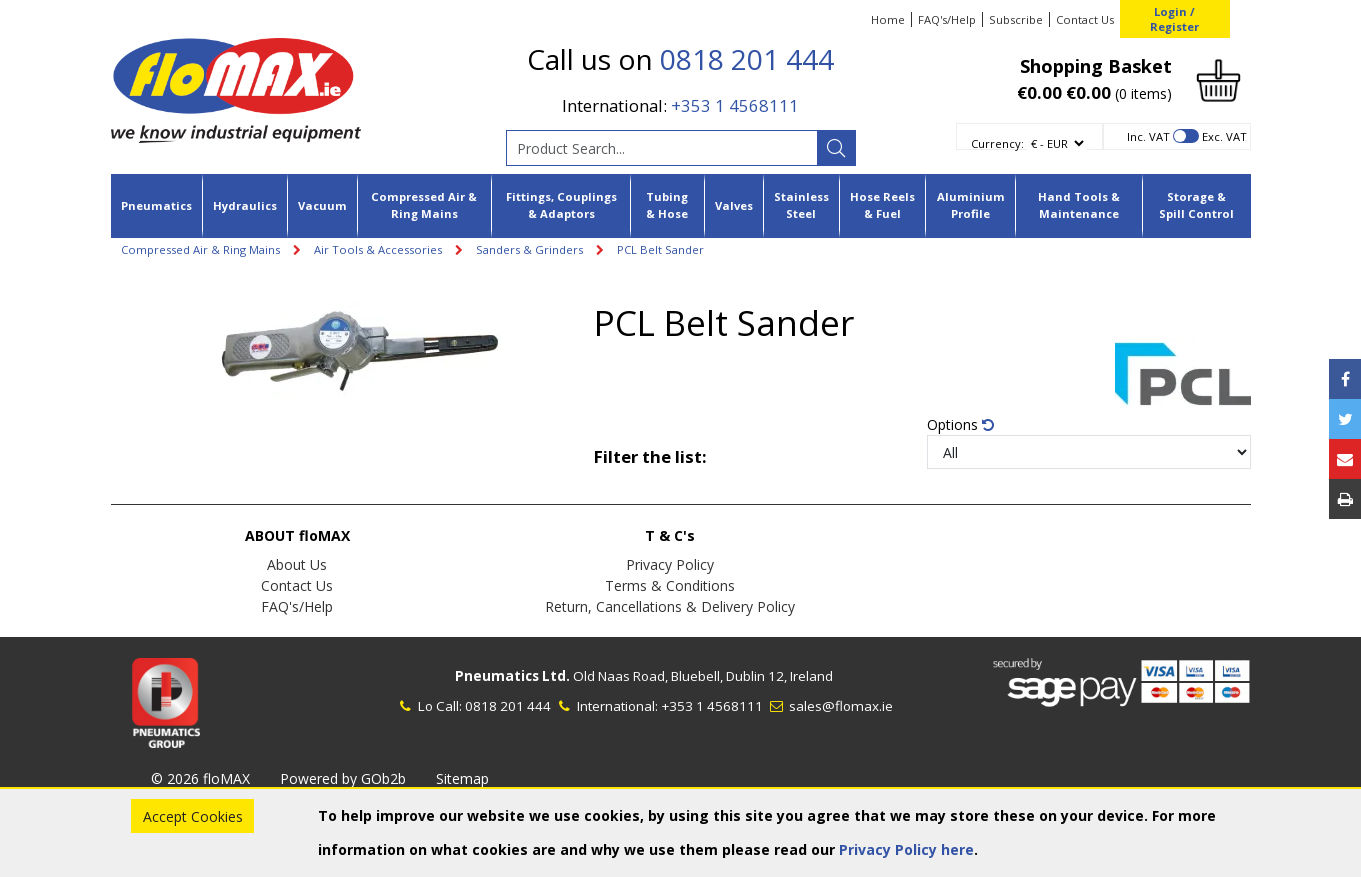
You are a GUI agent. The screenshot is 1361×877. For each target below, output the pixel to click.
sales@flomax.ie (829, 706)
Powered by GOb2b (343, 778)
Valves (734, 205)
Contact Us (1085, 19)
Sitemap (462, 778)
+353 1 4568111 (735, 105)
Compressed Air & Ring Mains (424, 205)
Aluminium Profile (971, 205)
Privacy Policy (670, 564)
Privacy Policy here (906, 849)
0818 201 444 (747, 59)
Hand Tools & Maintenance (1079, 205)
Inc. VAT (1148, 136)
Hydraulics (245, 205)
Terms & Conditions (670, 585)
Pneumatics (156, 205)
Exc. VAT (1224, 136)
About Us (297, 564)
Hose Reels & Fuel (882, 205)
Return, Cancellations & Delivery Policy (670, 606)
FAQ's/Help (947, 19)
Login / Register (1174, 19)
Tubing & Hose (667, 205)
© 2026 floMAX (200, 778)
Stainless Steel (801, 205)
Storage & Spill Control (1196, 205)
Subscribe (1016, 19)
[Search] (836, 148)
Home (888, 19)
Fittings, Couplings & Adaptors (561, 205)
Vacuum (322, 205)
